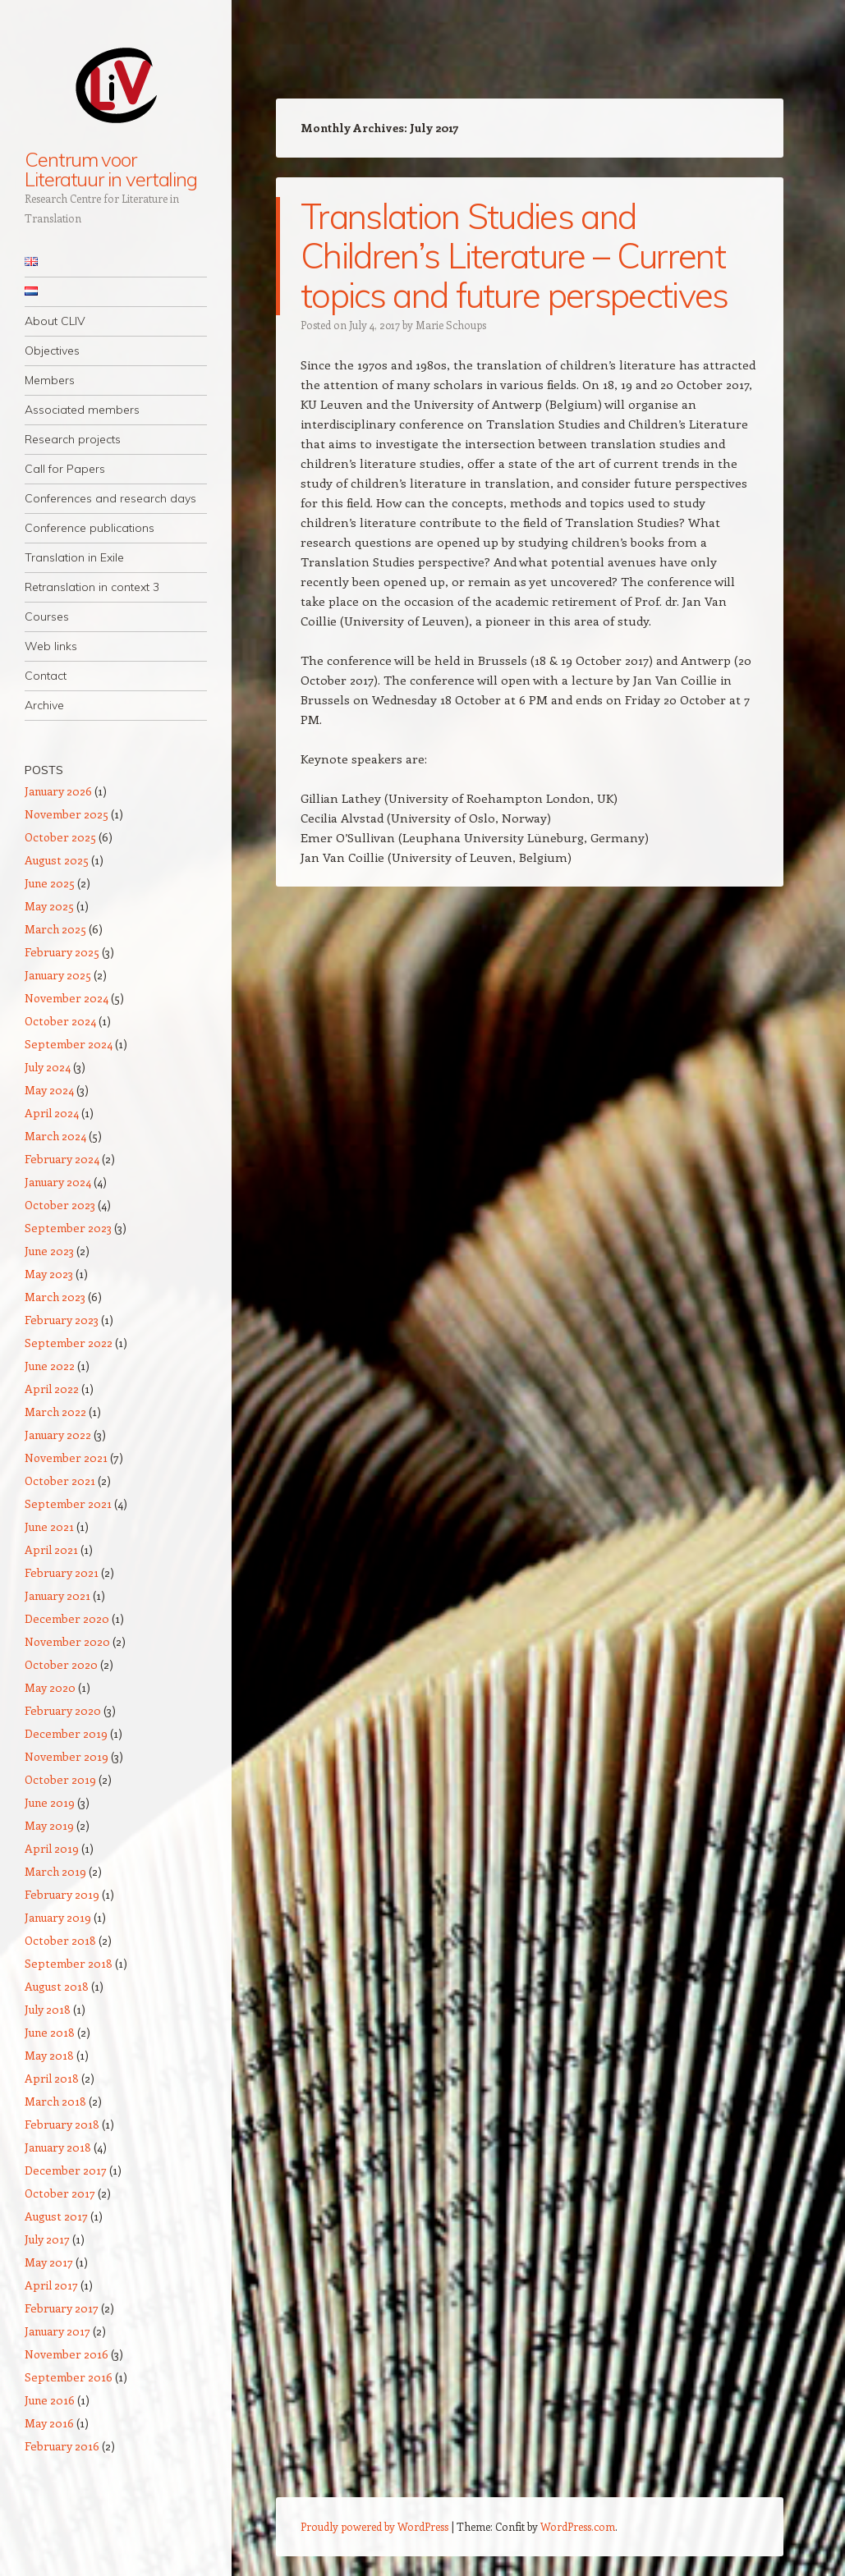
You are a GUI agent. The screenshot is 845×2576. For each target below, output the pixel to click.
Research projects (73, 439)
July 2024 (48, 1067)
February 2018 (62, 2124)
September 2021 (68, 1503)
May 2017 (49, 2262)
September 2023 (68, 1227)
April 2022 (52, 1388)
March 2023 (55, 1296)
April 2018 (52, 2078)
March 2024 (55, 1136)
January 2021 (57, 1595)
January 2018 (58, 2147)
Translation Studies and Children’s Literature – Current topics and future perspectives (514, 256)
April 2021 (51, 1549)
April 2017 (51, 2285)
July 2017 (47, 2239)
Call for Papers (65, 468)
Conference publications (89, 527)
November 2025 (66, 814)
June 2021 (49, 1526)
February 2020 (63, 1710)
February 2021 (62, 1572)
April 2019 (52, 1848)
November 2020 (67, 1641)
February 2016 (62, 2446)
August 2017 (56, 2216)
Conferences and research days (110, 498)
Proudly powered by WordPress (374, 2526)
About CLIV (55, 321)
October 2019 (60, 1779)
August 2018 (57, 1986)
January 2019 (58, 1917)
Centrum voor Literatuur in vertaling (111, 169)
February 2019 (62, 1894)
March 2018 (55, 2101)
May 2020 (50, 1687)
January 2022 (58, 1434)
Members (50, 380)
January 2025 (58, 975)
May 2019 (49, 1825)
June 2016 (50, 2400)
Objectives (52, 350)
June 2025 (50, 883)
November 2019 (66, 1756)
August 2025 (57, 860)
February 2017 (62, 2308)
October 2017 (60, 2193)
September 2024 (69, 1044)
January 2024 (58, 1181)
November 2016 (66, 2354)
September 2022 (69, 1342)
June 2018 (50, 2032)
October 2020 (61, 1664)
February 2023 (62, 1319)
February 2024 (62, 1159)
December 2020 (67, 1618)
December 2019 (66, 1733)
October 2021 (60, 1480)
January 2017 (57, 2331)
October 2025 (60, 837)
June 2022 (50, 1365)
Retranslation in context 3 (92, 587)
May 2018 (49, 2055)
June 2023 (49, 1250)
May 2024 (49, 1090)
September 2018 (69, 1963)
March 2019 (55, 1871)
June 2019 (50, 1802)
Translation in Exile (74, 557)
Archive (44, 705)
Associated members (82, 409)
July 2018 (48, 2009)
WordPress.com (577, 2526)
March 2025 (55, 929)
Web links (51, 646)
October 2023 (60, 1204)
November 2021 (66, 1457)
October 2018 (60, 1940)
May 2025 (49, 906)
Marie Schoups (451, 325)
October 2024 (60, 1021)
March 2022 (55, 1411)
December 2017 (66, 2170)
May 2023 (49, 1273)
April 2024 (52, 1113)
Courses (47, 616)
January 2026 (58, 791)
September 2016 (69, 2377)
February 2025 (62, 952)
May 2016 (49, 2423)
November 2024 (66, 998)
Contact (46, 675)
